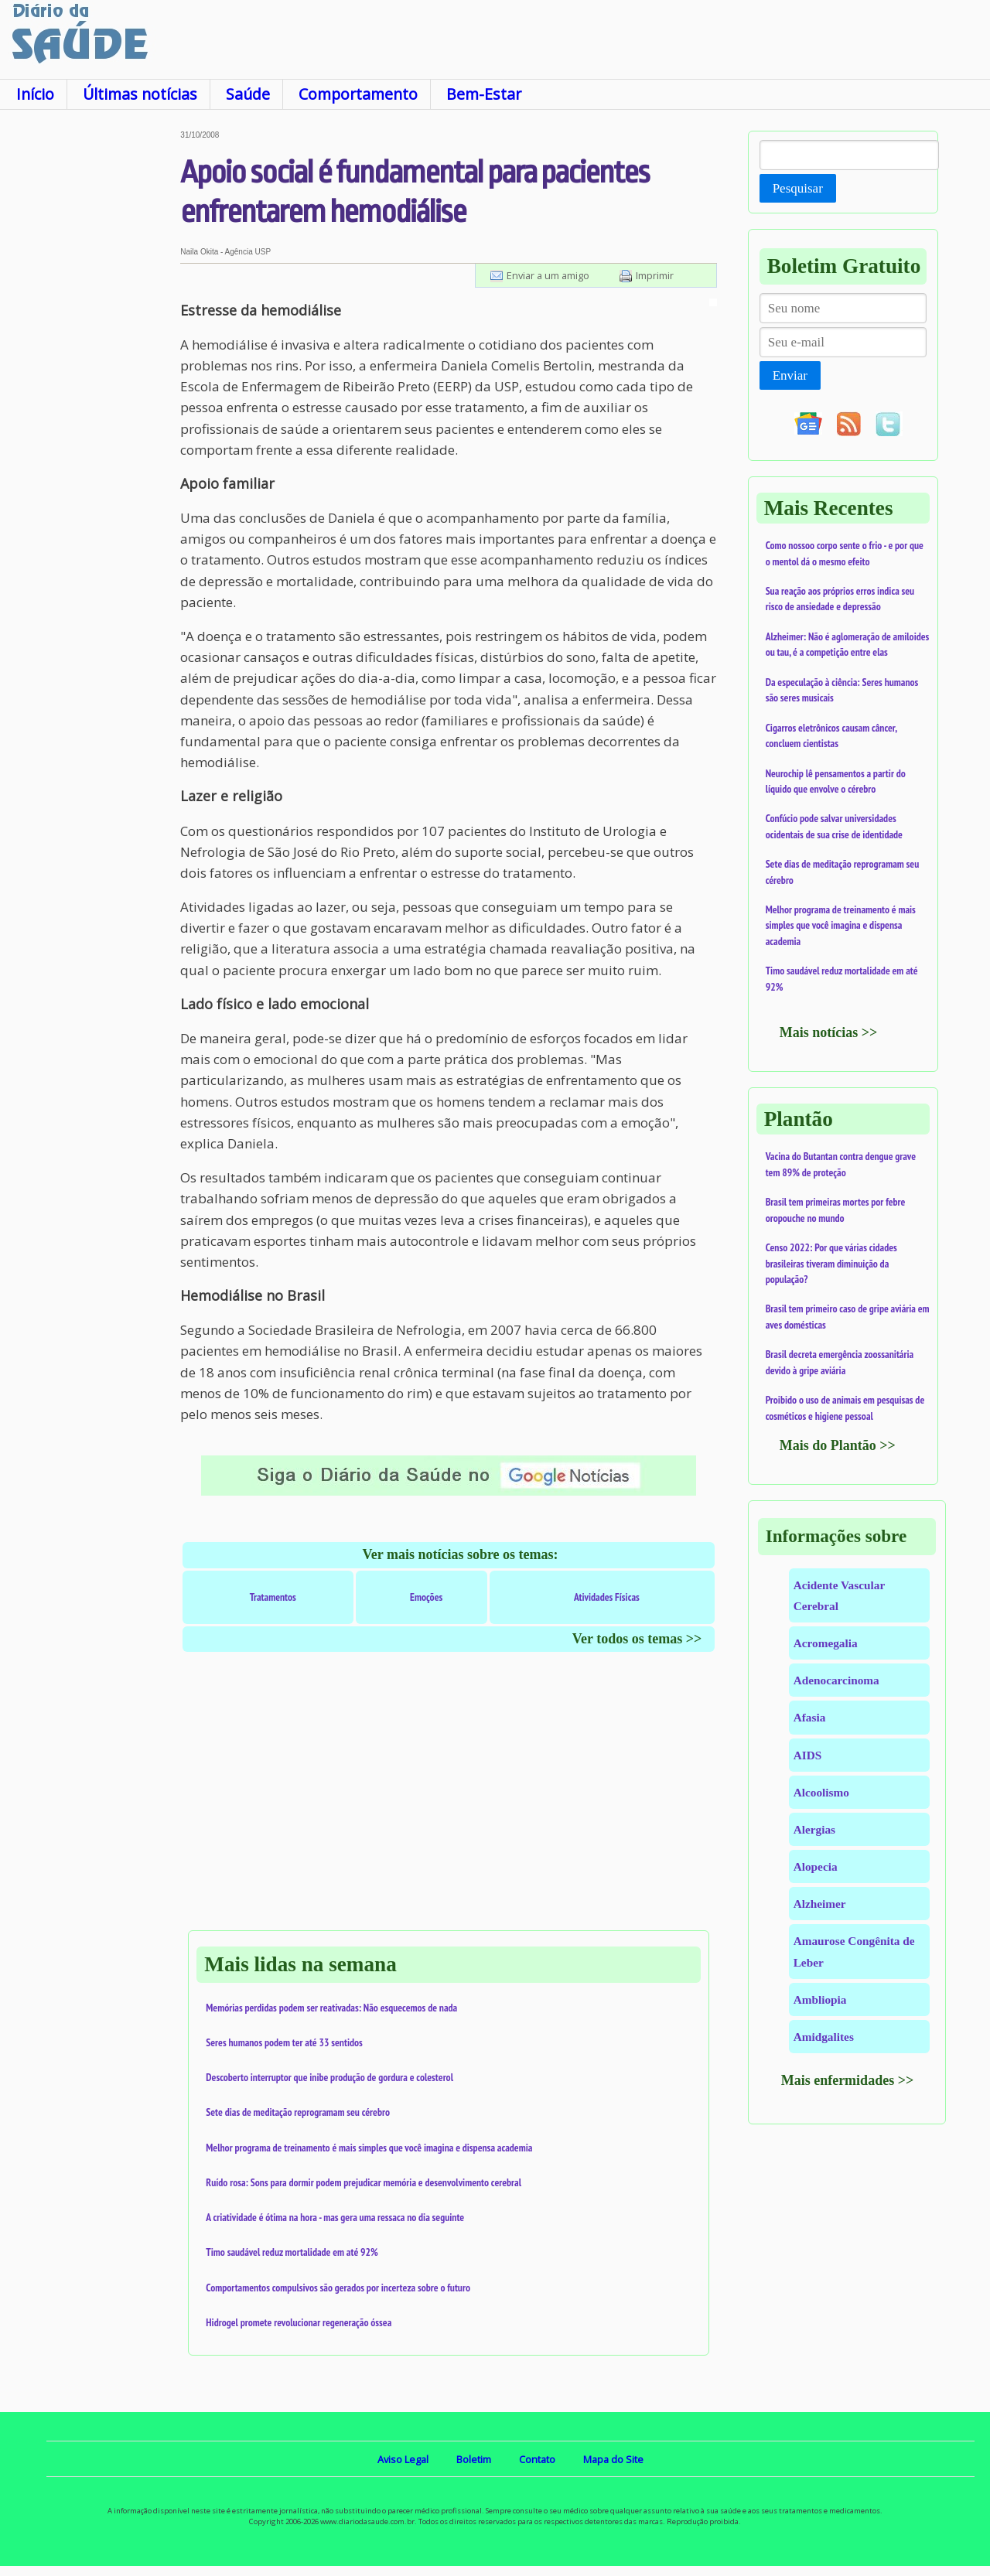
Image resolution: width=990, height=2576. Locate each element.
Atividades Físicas (607, 1597)
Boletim (473, 2459)
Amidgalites (824, 2036)
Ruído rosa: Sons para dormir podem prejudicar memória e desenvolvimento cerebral (363, 2182)
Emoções (426, 1597)
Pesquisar (798, 188)
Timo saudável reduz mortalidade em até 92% (291, 2252)
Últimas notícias (140, 94)
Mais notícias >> (829, 1032)
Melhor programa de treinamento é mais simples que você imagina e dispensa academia (369, 2148)
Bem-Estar (483, 94)
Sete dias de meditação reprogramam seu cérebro (298, 2112)
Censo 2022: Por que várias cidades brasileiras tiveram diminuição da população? (831, 1263)
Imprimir (655, 275)
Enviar (790, 375)
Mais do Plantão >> (838, 1445)
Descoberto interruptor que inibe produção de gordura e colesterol (329, 2077)
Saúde (248, 94)
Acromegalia (826, 1643)
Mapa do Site (613, 2459)
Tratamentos (273, 1597)
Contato (537, 2459)
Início (35, 94)
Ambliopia (820, 1999)
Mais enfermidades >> (847, 2080)
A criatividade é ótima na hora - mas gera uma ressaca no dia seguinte (335, 2217)
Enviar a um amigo (548, 275)
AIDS (808, 1755)
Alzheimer (820, 1903)
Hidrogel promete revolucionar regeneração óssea (298, 2322)
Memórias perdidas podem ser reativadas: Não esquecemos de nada (331, 2008)
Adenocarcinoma (836, 1680)
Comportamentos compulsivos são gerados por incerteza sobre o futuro (338, 2288)
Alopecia (816, 1866)
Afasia (810, 1717)
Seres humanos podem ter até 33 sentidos (284, 2042)
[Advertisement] (90, 363)
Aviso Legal (402, 2459)
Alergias (814, 1829)
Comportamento (358, 94)
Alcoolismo (821, 1792)
